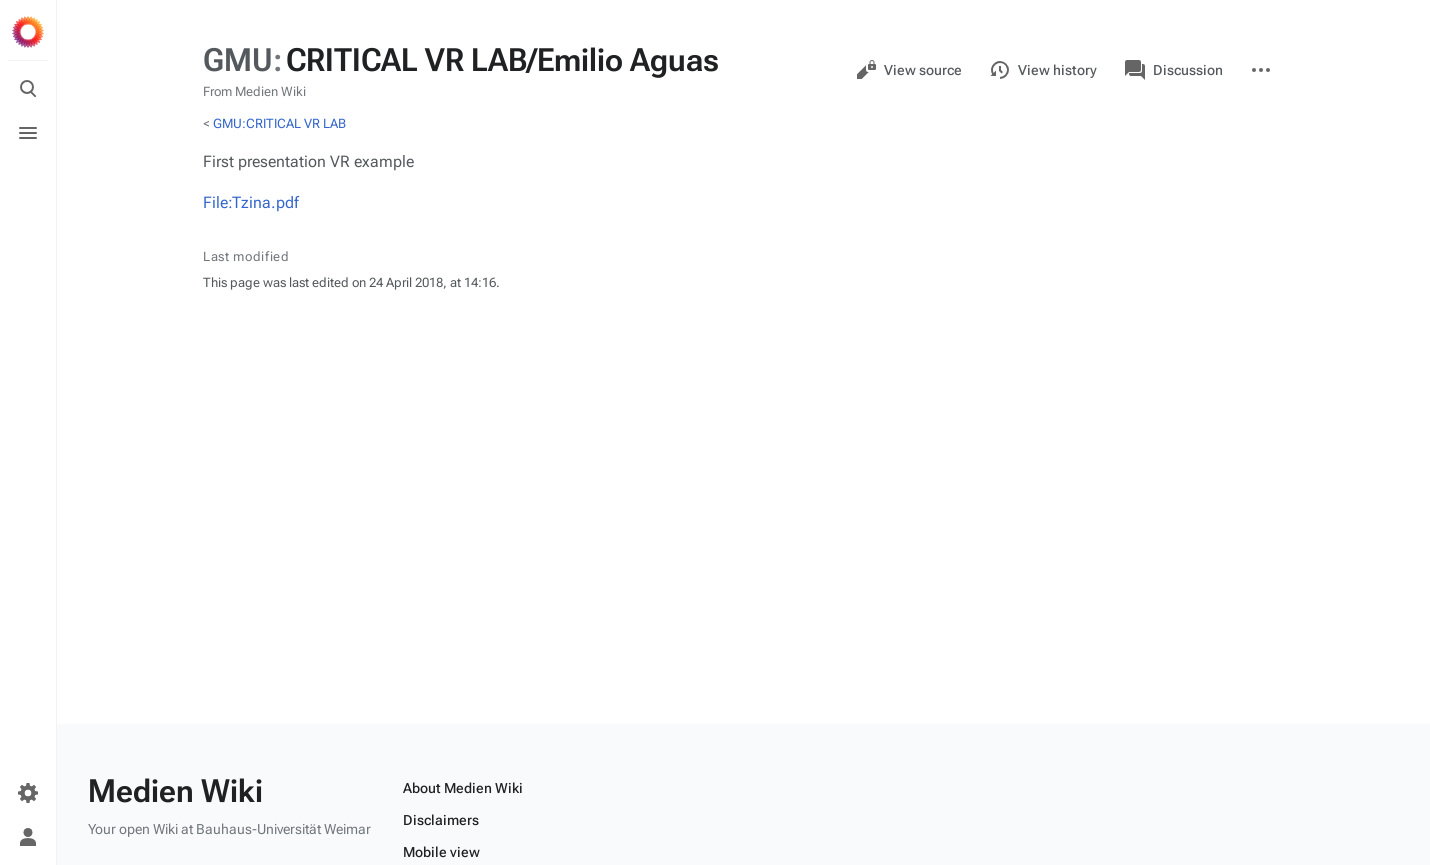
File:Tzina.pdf (251, 202)
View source (909, 70)
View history (1043, 70)
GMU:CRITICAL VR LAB (279, 123)
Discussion (1174, 70)
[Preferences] (28, 793)
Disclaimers (441, 820)
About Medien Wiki (463, 788)
